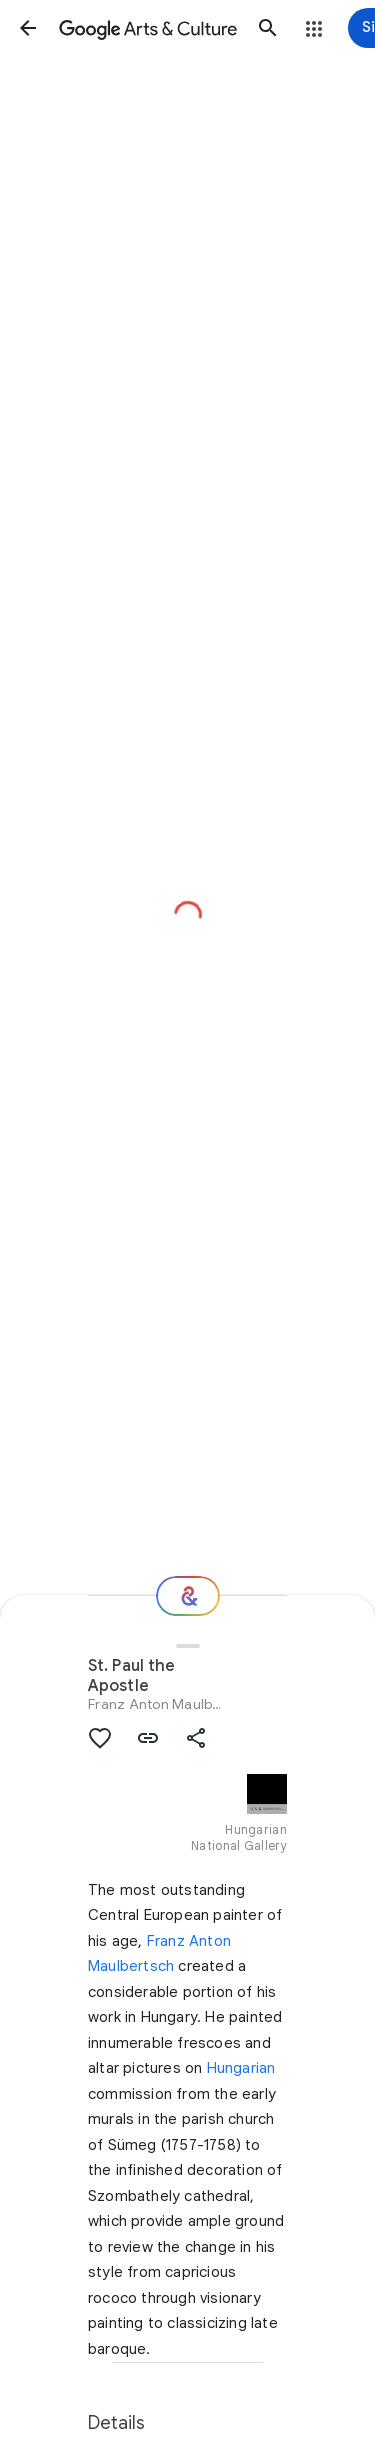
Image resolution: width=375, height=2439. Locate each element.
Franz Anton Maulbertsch (171, 1704)
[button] (28, 28)
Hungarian (241, 2068)
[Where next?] (188, 1596)
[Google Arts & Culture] (148, 28)
